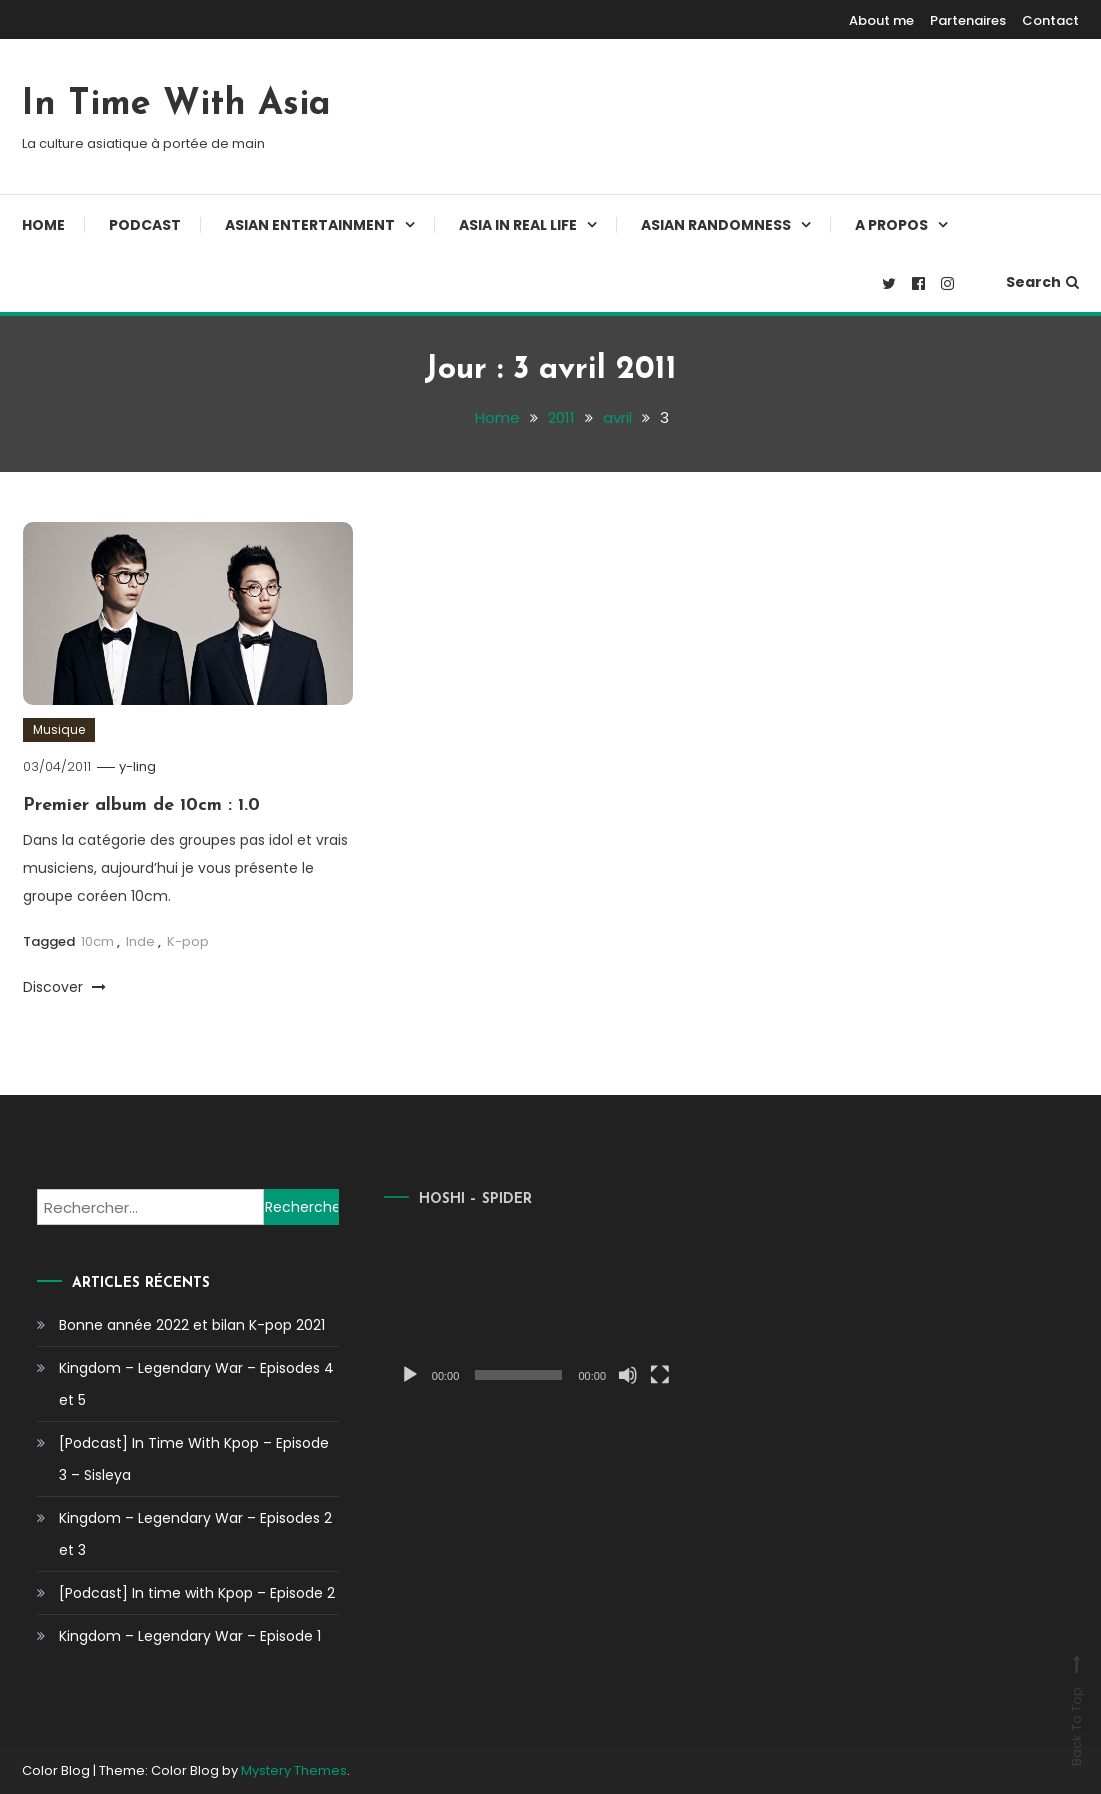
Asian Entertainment (310, 225)
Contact (1050, 20)
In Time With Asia (176, 105)
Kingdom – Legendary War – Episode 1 (190, 1636)
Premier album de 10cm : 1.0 (141, 805)
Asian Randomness (716, 225)
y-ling (137, 766)
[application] (512, 1310)
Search (1042, 282)
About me (881, 20)
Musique (59, 729)
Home (43, 225)
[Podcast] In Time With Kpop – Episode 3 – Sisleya (194, 1459)
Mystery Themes (294, 1770)
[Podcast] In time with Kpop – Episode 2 (197, 1593)
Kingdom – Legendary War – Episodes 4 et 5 (196, 1384)
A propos (891, 225)
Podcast (145, 225)
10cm (97, 941)
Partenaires (968, 20)
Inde (140, 941)
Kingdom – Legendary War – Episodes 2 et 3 (195, 1534)
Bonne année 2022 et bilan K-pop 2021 (192, 1325)
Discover (64, 987)
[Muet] (605, 1375)
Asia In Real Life (518, 225)
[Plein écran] (637, 1375)
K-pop (188, 941)
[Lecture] (387, 1375)
